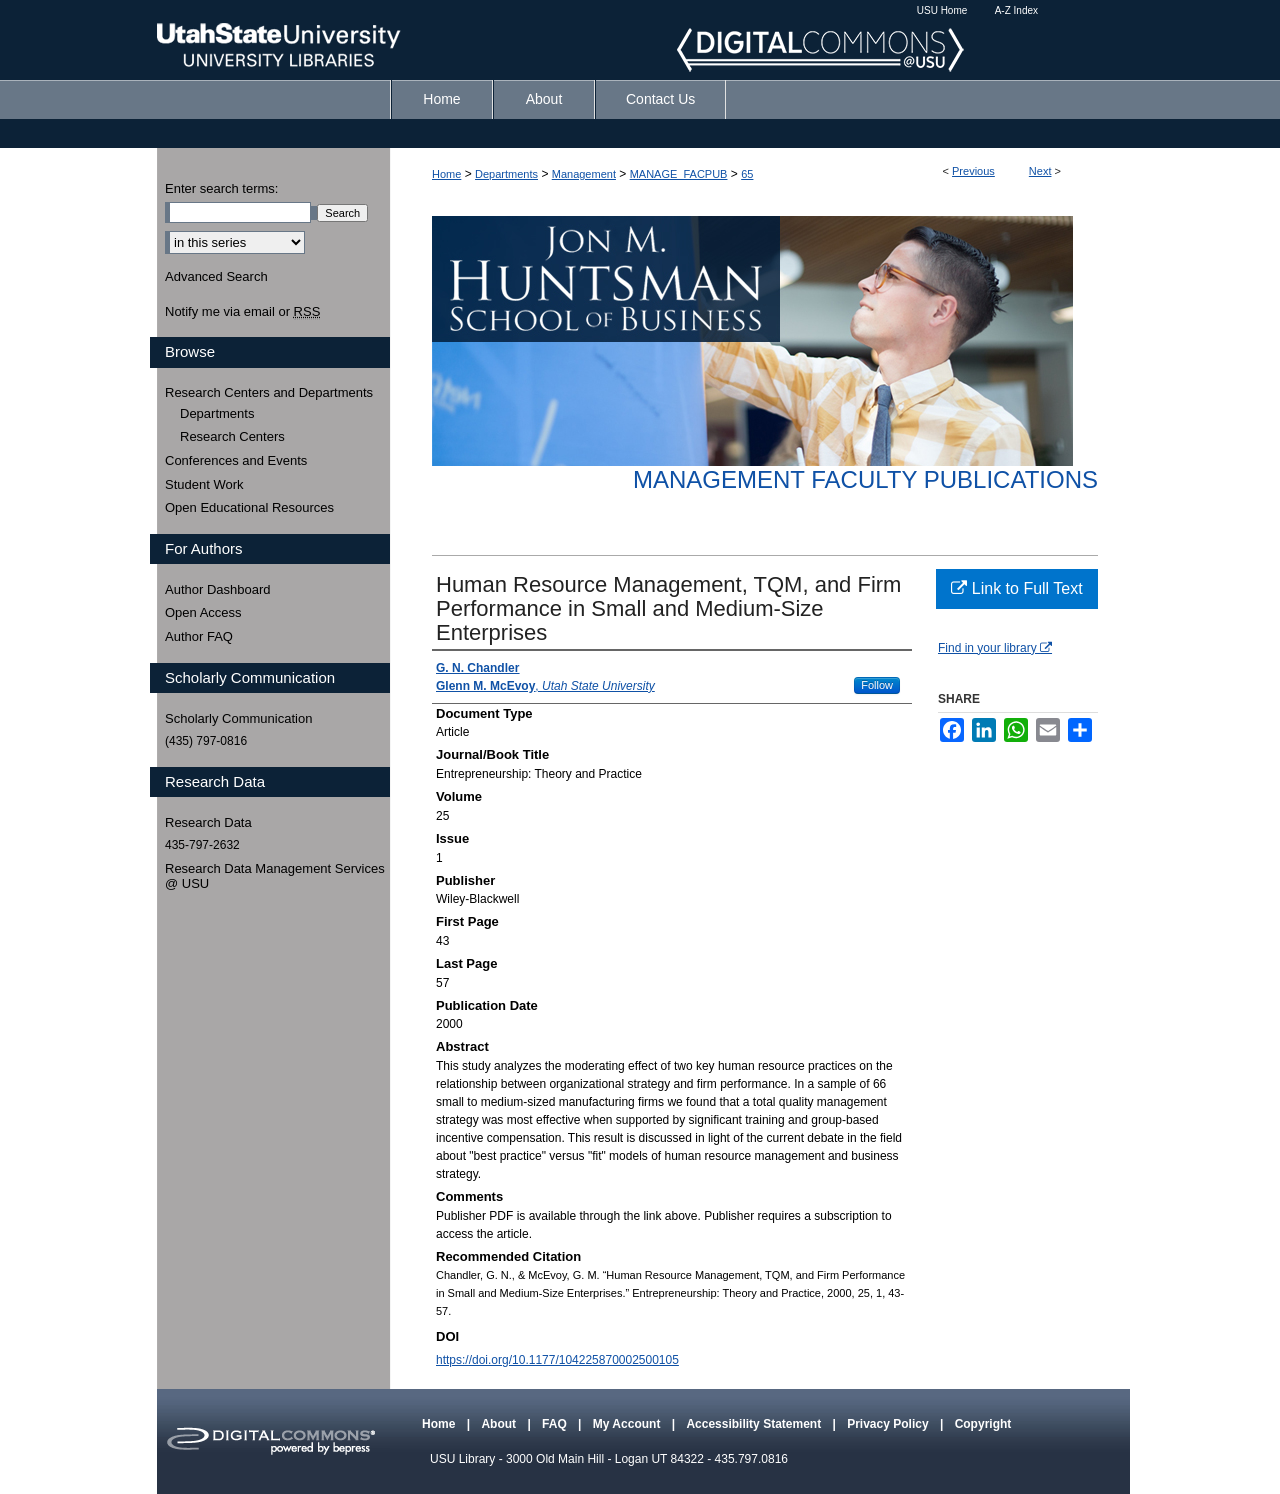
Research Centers (232, 436)
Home (446, 174)
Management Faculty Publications (865, 479)
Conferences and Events (236, 460)
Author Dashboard (218, 589)
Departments (506, 174)
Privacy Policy (889, 1424)
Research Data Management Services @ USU (275, 876)
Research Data (208, 822)
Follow (877, 685)
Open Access (203, 612)
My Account (628, 1424)
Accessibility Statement (755, 1424)
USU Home (942, 10)
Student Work (204, 484)
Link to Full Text (1016, 588)
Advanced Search (216, 276)
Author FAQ (199, 636)
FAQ (556, 1424)
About (500, 1424)
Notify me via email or (242, 312)
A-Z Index (1016, 10)
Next (1040, 171)
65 (747, 174)
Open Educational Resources (249, 507)
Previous (973, 171)
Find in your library (995, 648)
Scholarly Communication (238, 718)
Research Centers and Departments (269, 392)
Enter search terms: (221, 188)
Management (584, 174)
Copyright (983, 1424)
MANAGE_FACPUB (679, 174)
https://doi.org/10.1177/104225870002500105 (557, 1360)
